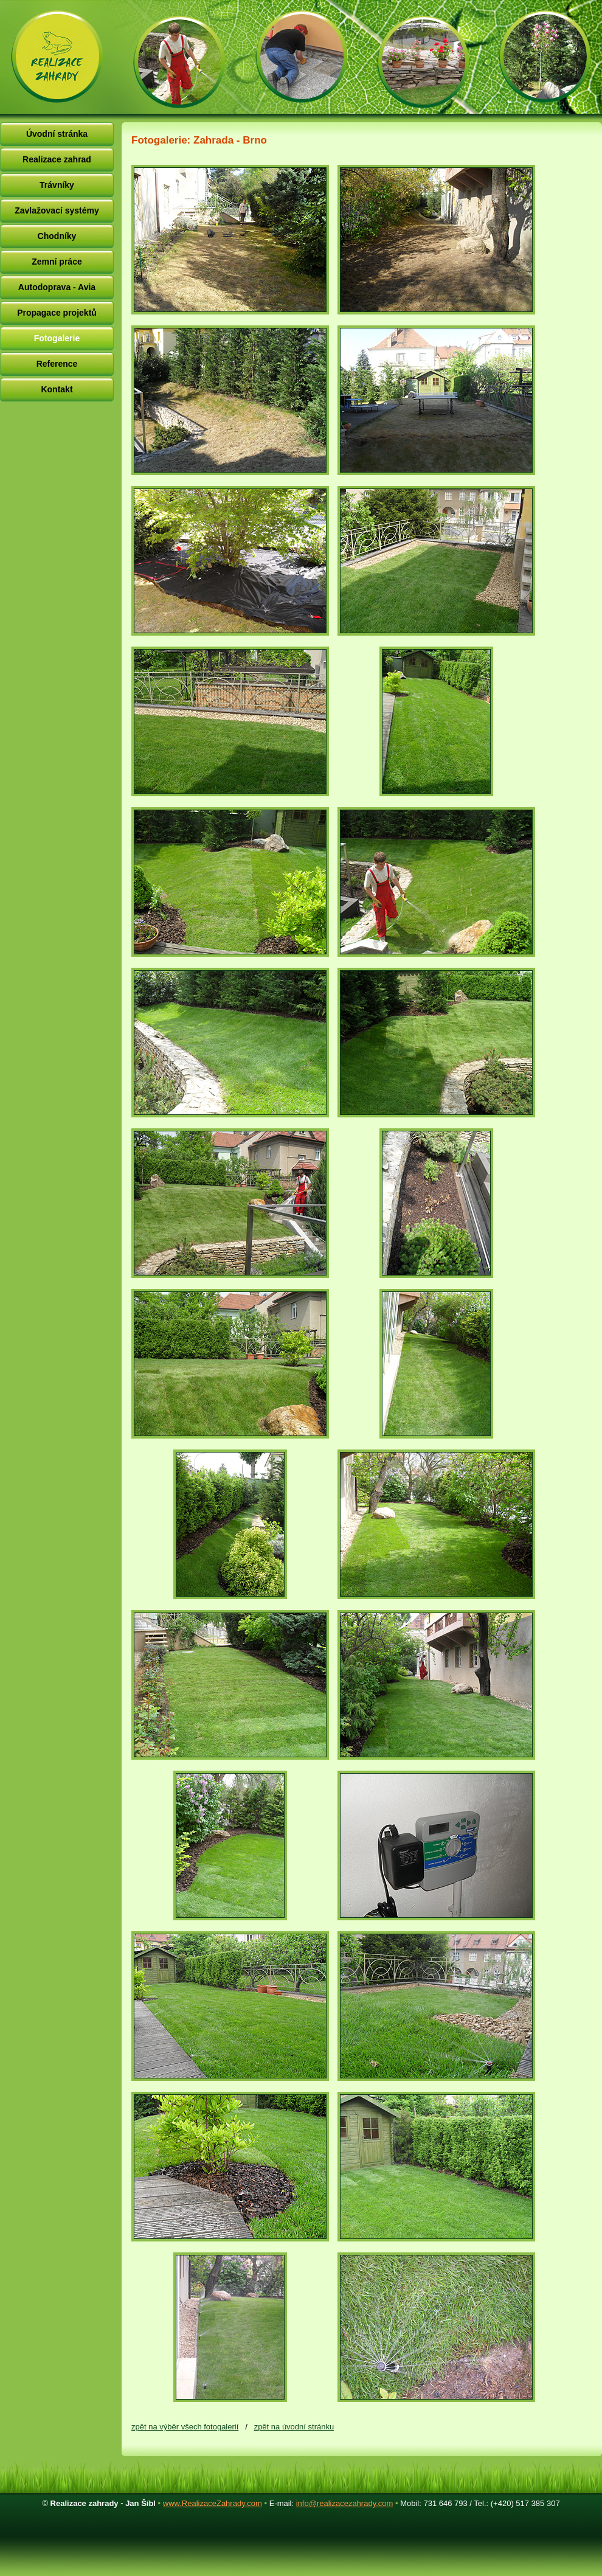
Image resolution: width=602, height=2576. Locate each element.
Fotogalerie (57, 338)
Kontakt (56, 389)
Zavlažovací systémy (57, 210)
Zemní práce (56, 261)
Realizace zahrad (56, 159)
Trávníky (57, 185)
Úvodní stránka (57, 134)
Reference (57, 364)
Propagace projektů (57, 313)
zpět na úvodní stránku (294, 2426)
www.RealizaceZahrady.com (212, 2503)
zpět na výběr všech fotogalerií (184, 2426)
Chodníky (57, 236)
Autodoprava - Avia (56, 287)
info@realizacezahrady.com (344, 2503)
